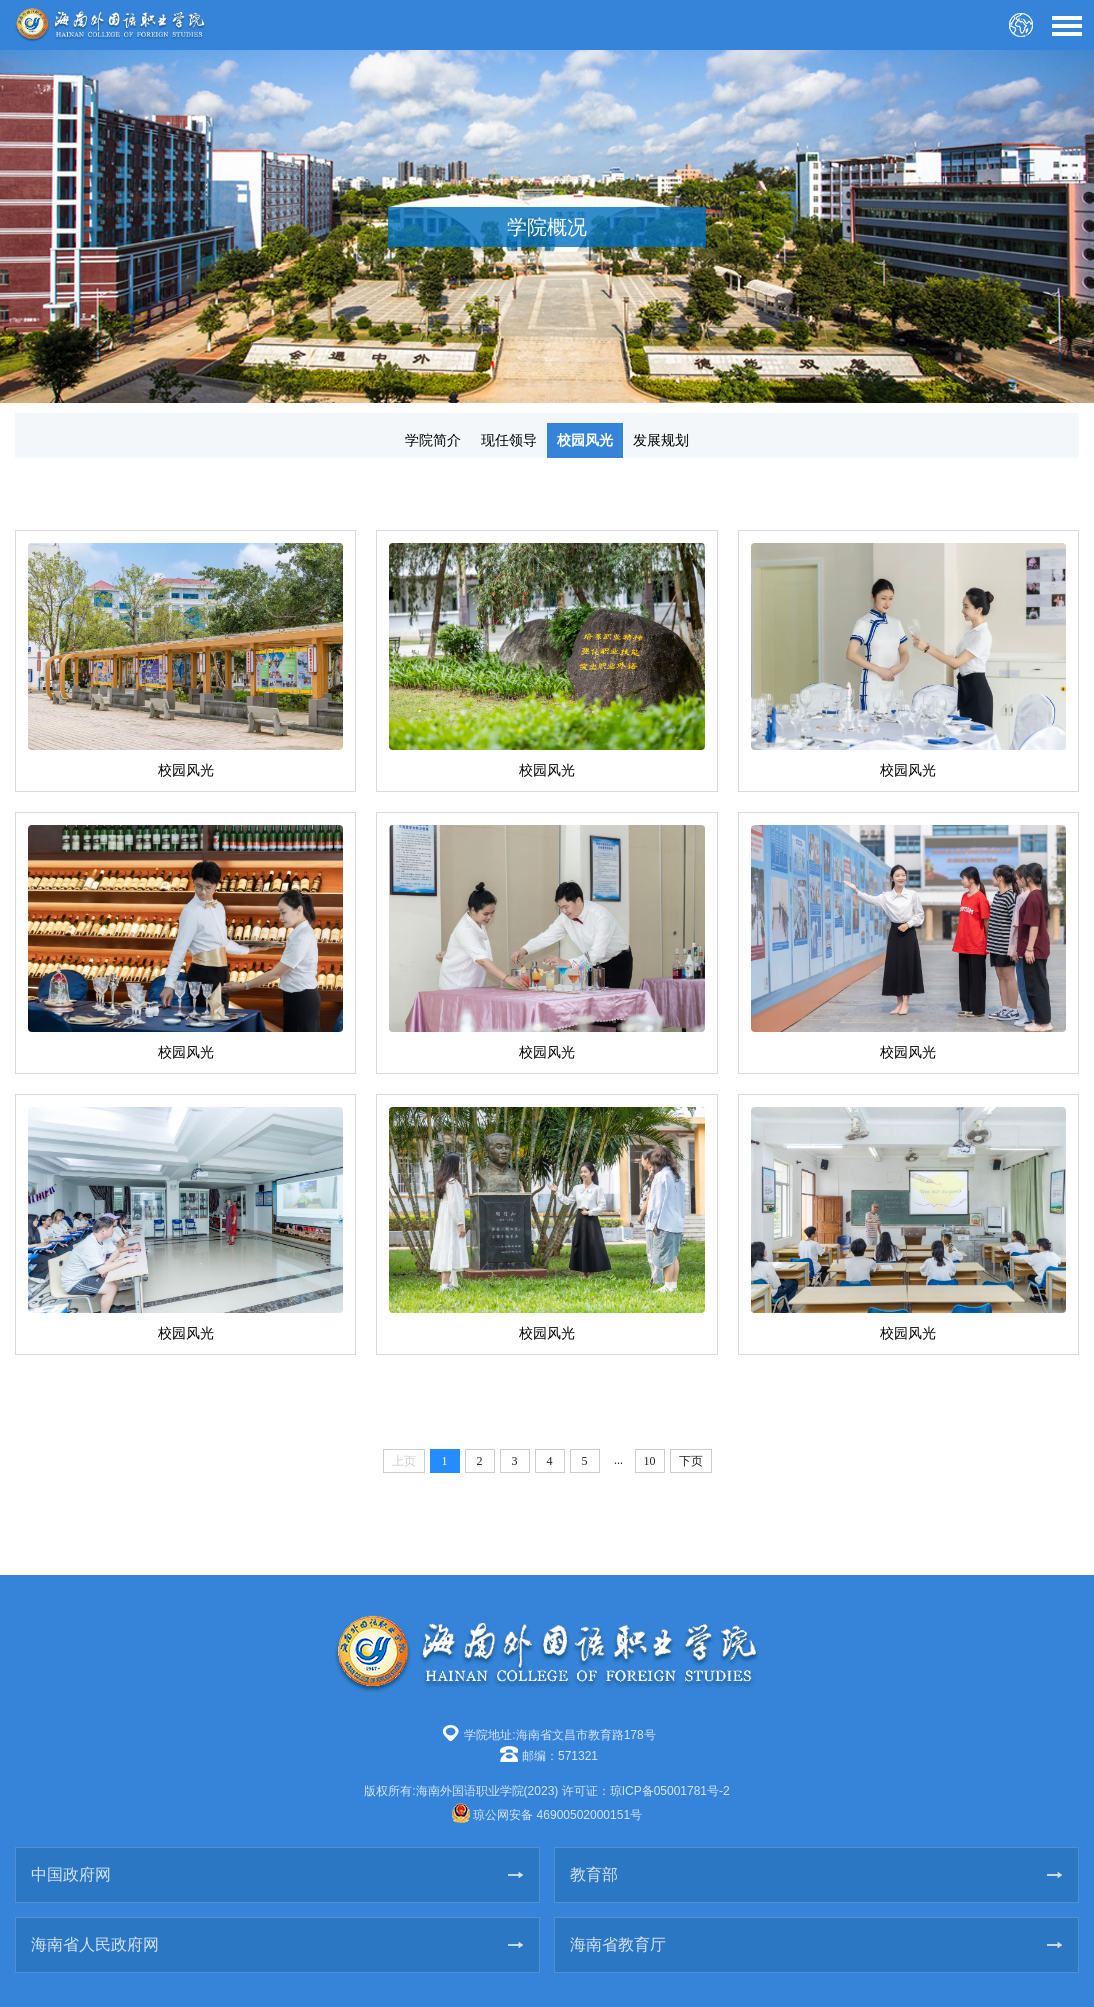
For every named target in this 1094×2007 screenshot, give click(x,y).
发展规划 (661, 440)
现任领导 (509, 440)
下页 (691, 1461)
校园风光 (585, 440)
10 (650, 1461)
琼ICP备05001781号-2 (670, 1791)
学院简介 (433, 440)
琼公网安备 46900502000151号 (557, 1815)
